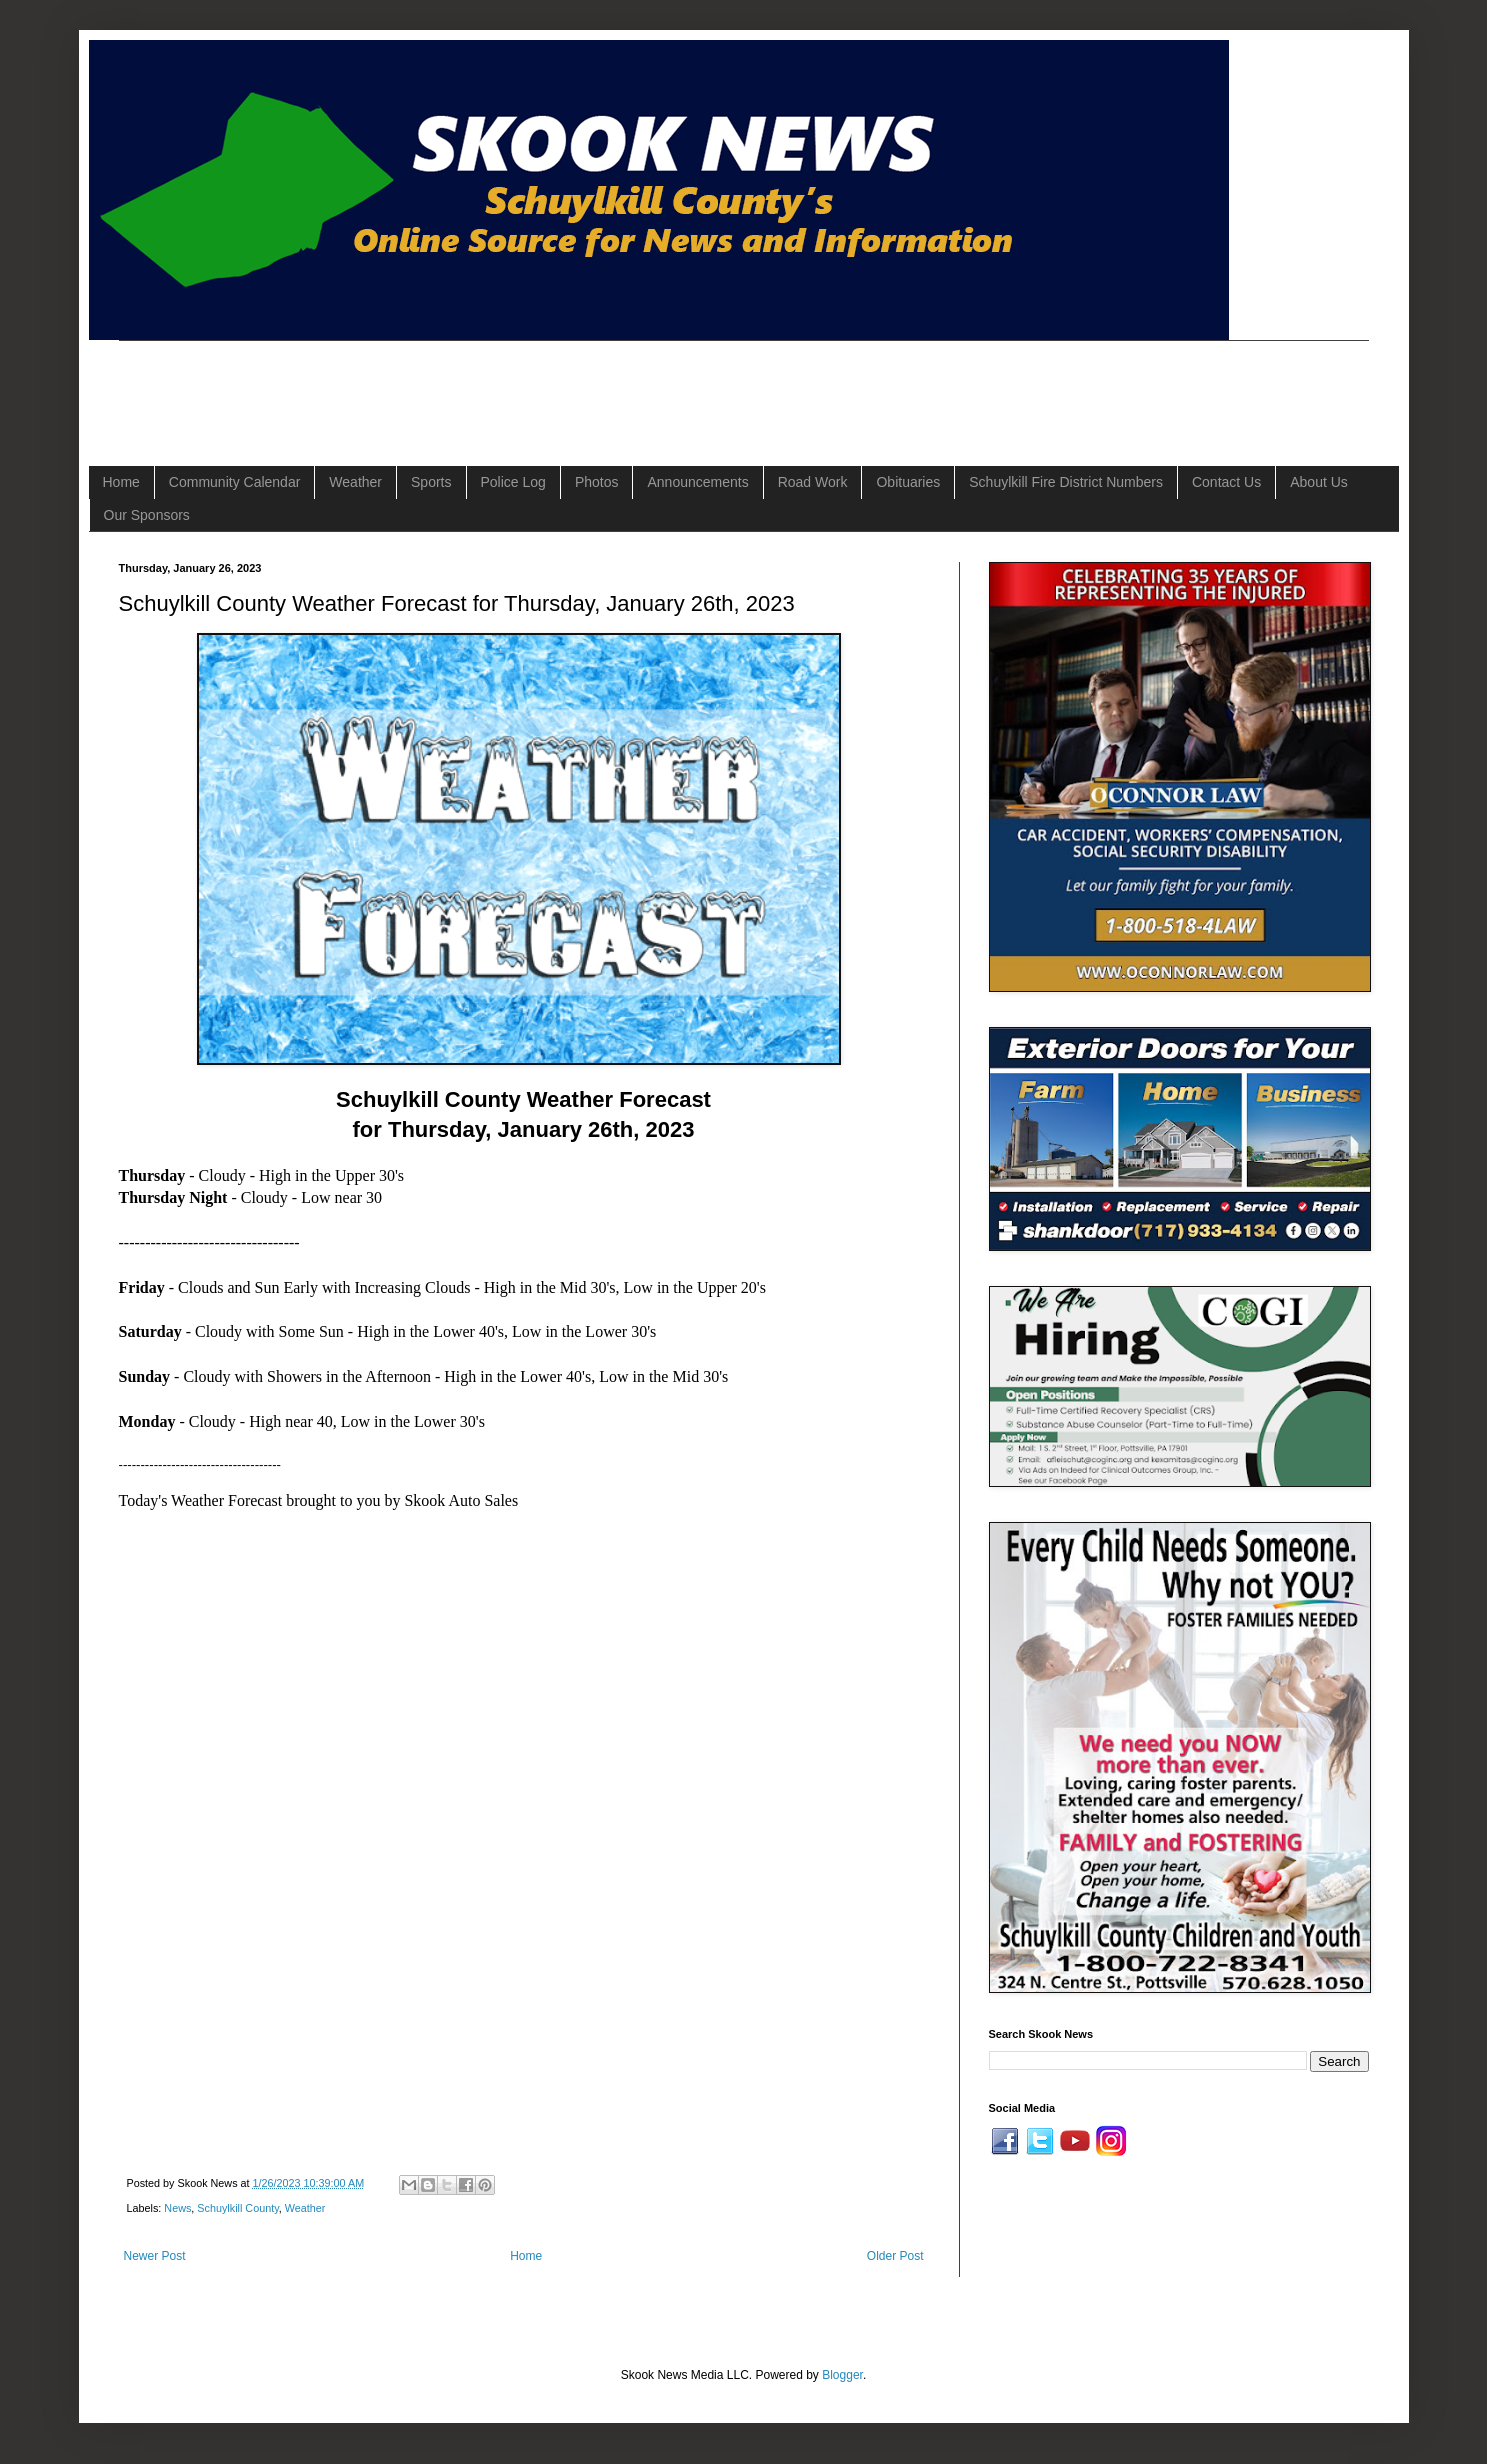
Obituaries (908, 482)
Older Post (895, 2256)
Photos (597, 482)
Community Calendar (235, 482)
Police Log (513, 482)
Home (121, 482)
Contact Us (1226, 482)
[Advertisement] (483, 386)
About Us (1319, 482)
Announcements (697, 482)
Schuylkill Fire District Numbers (1066, 482)
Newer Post (155, 2256)
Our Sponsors (147, 515)
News (177, 2208)
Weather (355, 482)
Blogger (842, 2375)
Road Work (813, 482)
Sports (431, 482)
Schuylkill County (237, 2208)
